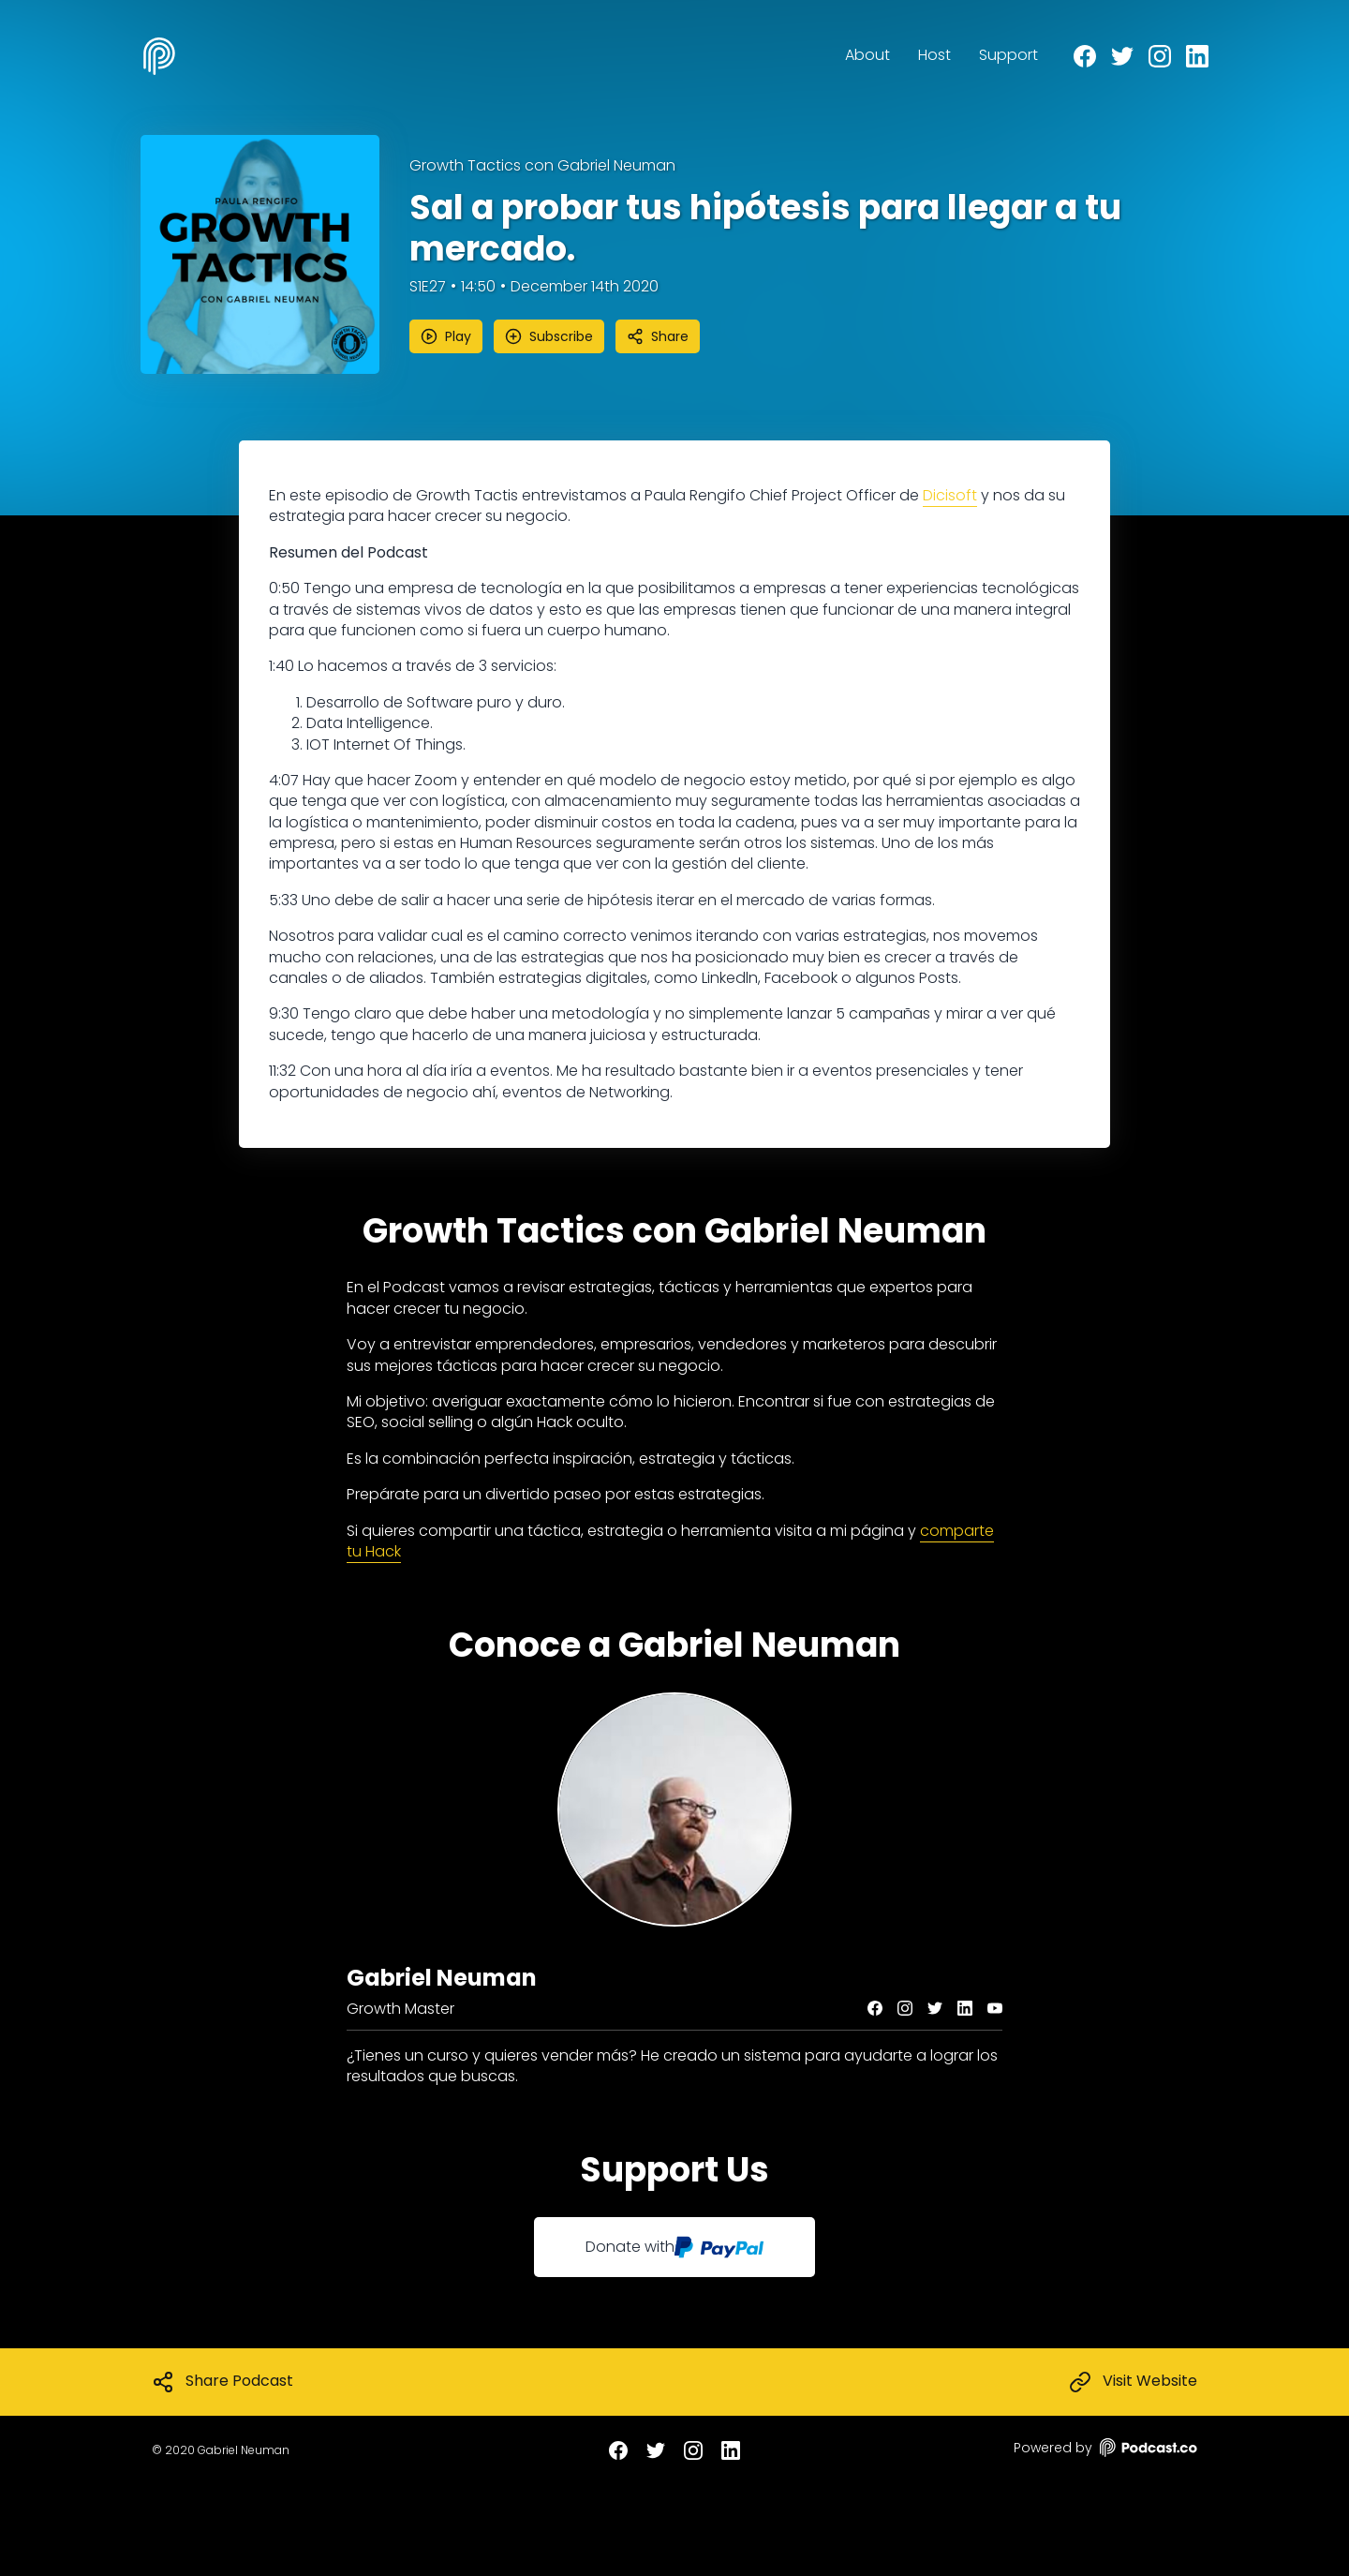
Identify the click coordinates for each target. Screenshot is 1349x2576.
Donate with (674, 2247)
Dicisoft (950, 495)
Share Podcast (222, 2382)
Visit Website (1133, 2382)
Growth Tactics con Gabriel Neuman (542, 166)
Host (934, 55)
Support (1008, 55)
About (867, 55)
